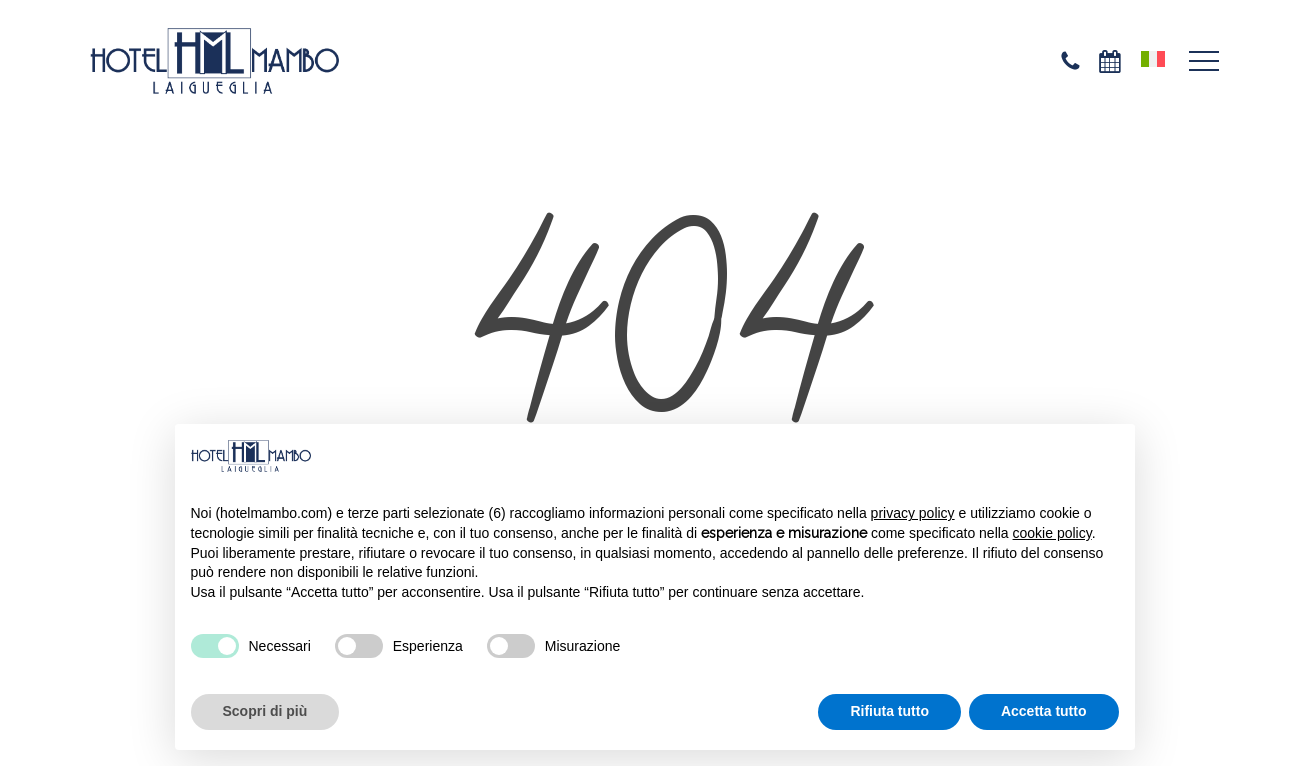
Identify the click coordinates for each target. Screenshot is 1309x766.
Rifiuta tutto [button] (889, 711)
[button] (1204, 61)
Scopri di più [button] (265, 711)
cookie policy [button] (1052, 533)
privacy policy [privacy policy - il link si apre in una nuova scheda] (913, 513)
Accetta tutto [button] (1044, 711)
